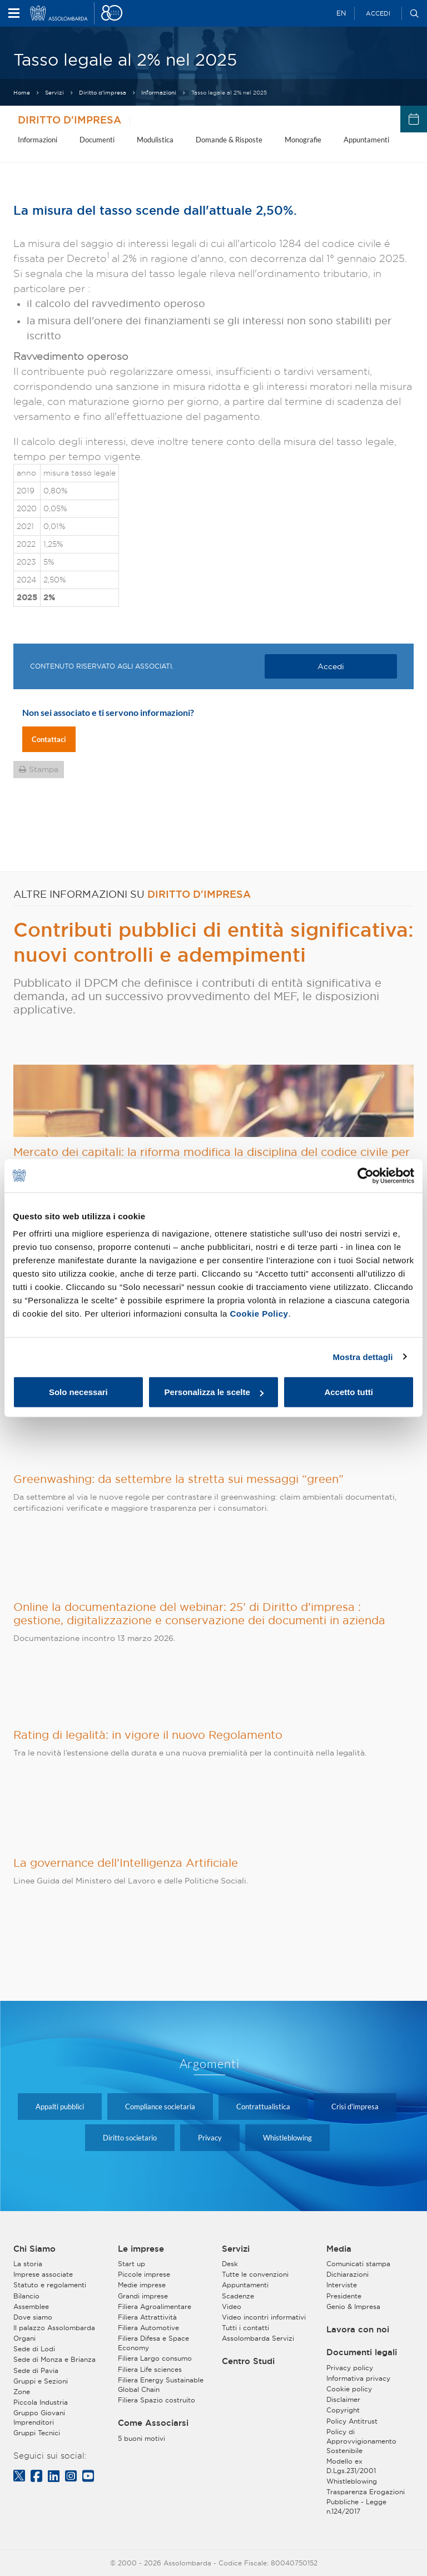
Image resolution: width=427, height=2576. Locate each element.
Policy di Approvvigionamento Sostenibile (361, 2441)
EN (341, 13)
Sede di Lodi (34, 2348)
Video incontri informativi (264, 2317)
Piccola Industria (40, 2402)
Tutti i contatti (245, 2327)
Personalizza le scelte (214, 1392)
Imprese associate (43, 2274)
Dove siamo (32, 2317)
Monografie (303, 139)
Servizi (54, 93)
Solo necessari (78, 1392)
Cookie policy (349, 2388)
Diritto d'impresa (102, 93)
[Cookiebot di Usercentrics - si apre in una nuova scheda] (365, 1175)
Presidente (343, 2296)
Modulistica (155, 139)
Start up (131, 2263)
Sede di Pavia (35, 2370)
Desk (230, 2263)
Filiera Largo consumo (155, 2358)
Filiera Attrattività (147, 2317)
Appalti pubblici (60, 2106)
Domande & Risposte (229, 139)
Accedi (378, 13)
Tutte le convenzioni (255, 2274)
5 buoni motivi (141, 2438)
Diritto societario (130, 2137)
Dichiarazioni (347, 2274)
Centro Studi (248, 2361)
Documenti (97, 139)
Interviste (341, 2284)
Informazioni (158, 93)
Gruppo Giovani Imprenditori (39, 2417)
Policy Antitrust (352, 2421)
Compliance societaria (160, 2106)
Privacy (210, 2137)
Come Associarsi (153, 2423)
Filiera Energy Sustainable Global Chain (160, 2384)
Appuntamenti (366, 139)
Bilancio (26, 2296)
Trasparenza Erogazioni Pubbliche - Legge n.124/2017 (365, 2501)
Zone (21, 2391)
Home (21, 93)
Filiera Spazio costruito (156, 2400)
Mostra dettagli (362, 1356)
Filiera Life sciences (150, 2369)
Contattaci (49, 739)
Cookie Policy (259, 1313)
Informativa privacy (358, 2378)
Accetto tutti (348, 1392)
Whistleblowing (287, 2137)
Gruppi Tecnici (36, 2432)
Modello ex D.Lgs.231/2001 (351, 2466)
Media (338, 2248)
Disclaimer (343, 2399)
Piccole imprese (144, 2274)
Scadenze (238, 2296)
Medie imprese (142, 2284)
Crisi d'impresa (355, 2106)
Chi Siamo (34, 2248)
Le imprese (141, 2248)
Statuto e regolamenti (49, 2284)
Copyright (343, 2410)
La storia (27, 2263)
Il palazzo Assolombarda (54, 2327)
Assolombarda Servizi (258, 2338)
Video (231, 2306)
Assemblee (31, 2306)
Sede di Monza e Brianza (54, 2359)
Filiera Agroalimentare (154, 2306)
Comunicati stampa (358, 2263)
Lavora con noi (357, 2329)
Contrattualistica (263, 2106)
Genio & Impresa (353, 2306)
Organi (24, 2338)
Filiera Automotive (148, 2327)
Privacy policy (349, 2367)
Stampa (43, 769)
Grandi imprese (143, 2296)
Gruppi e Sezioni (40, 2381)
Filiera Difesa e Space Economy (153, 2343)
